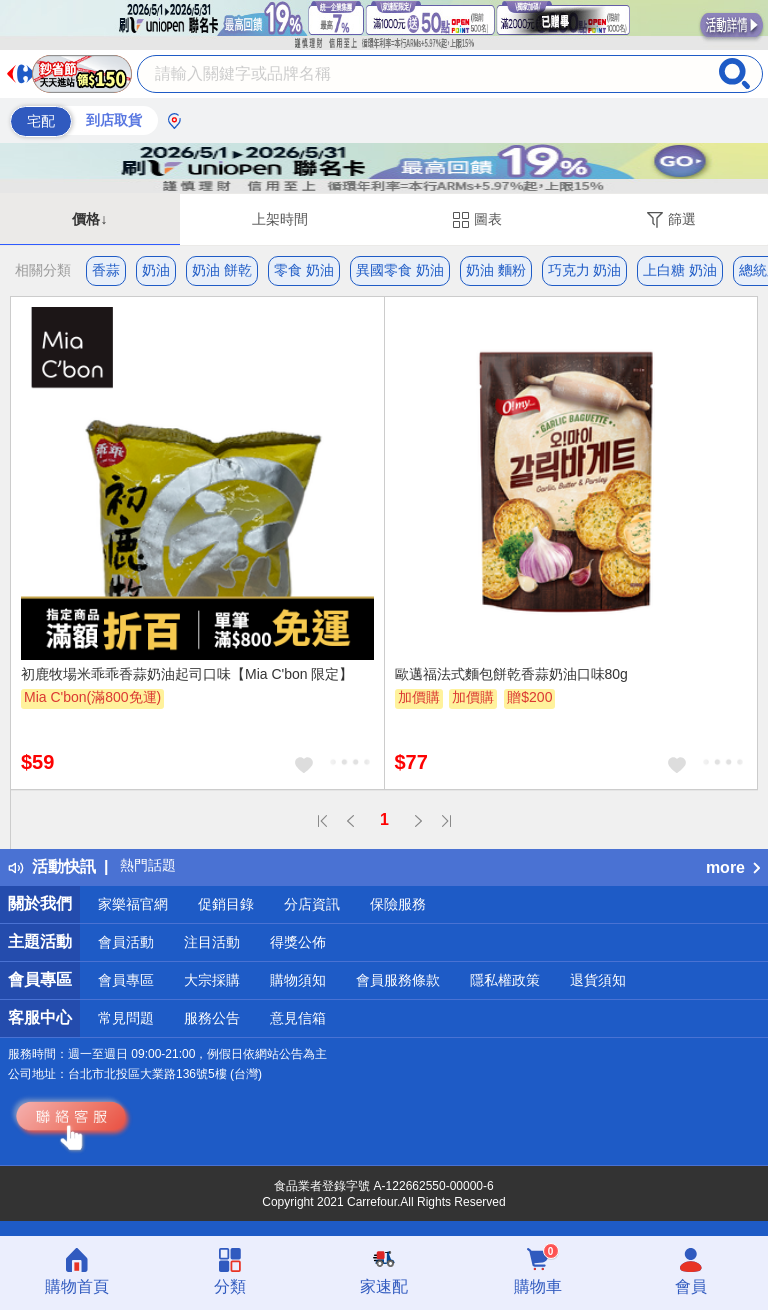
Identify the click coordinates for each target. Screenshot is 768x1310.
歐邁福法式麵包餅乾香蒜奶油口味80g (511, 674)
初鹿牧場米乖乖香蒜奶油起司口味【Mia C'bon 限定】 (187, 674)
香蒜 (106, 270)
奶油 (156, 270)
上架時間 (280, 219)
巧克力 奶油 (585, 270)
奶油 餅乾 (222, 270)
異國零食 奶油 (400, 270)
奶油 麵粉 (496, 270)
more (733, 867)
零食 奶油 (304, 270)
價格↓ (89, 219)
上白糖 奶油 (680, 270)
